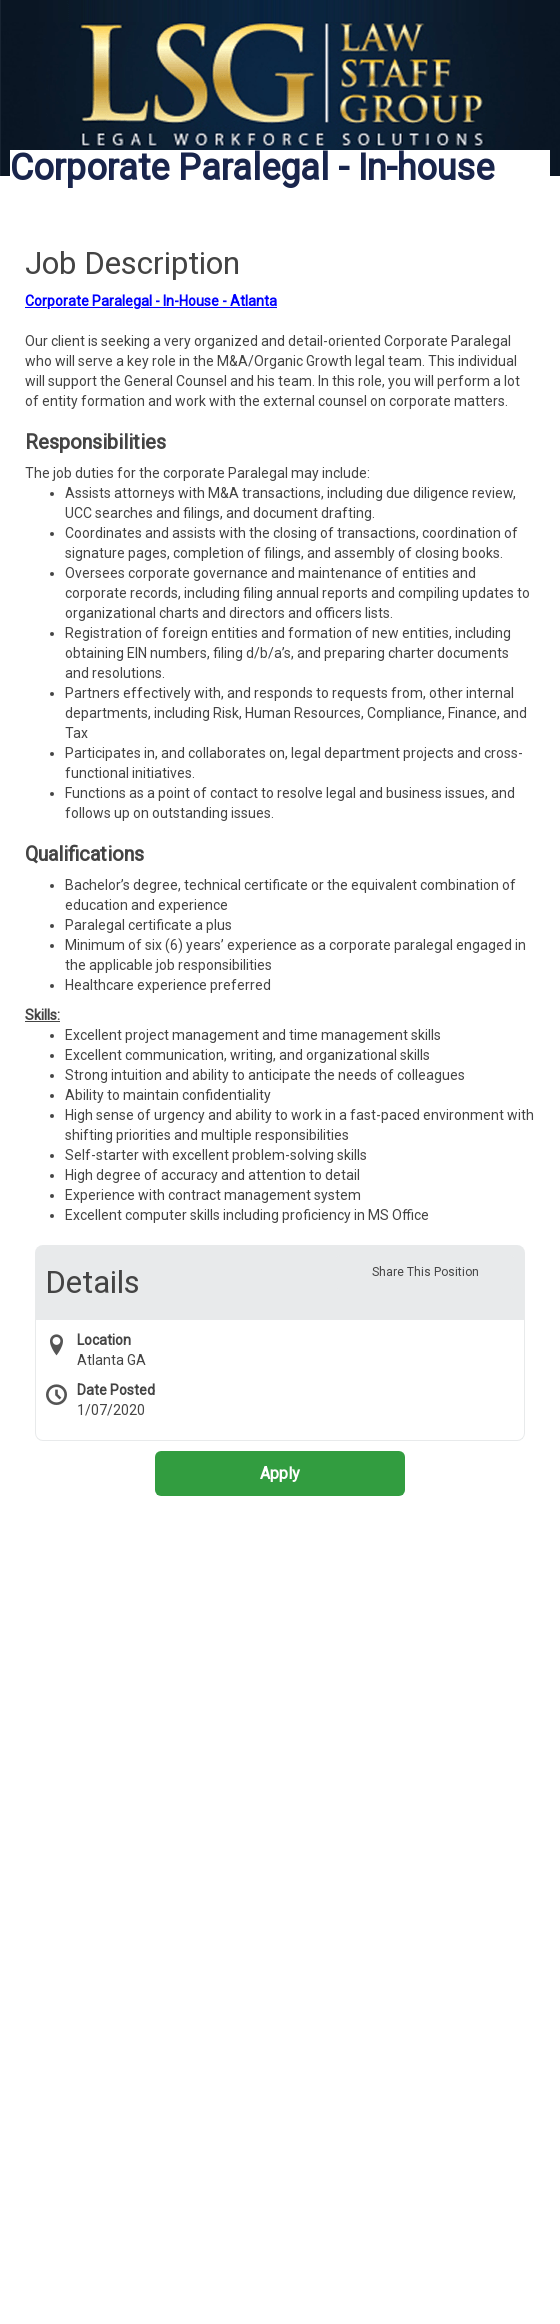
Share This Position (425, 1272)
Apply (280, 1473)
